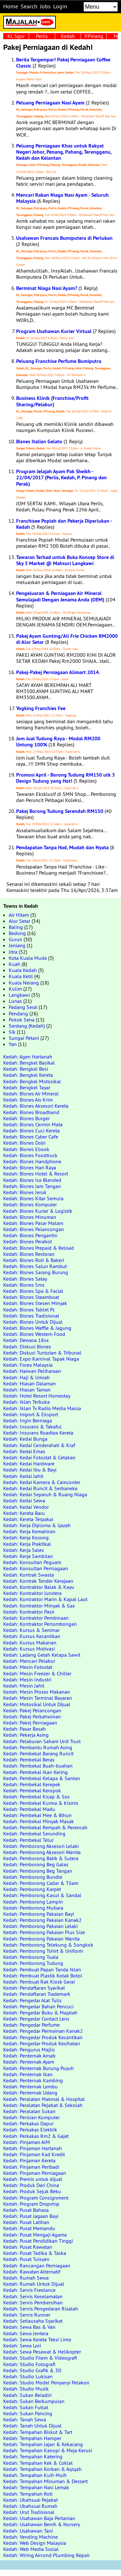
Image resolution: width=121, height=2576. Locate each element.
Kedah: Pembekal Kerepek (31, 1784)
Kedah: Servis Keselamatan (33, 2296)
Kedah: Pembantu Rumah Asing (37, 1747)
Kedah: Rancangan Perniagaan (36, 2265)
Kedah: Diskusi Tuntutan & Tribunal (42, 1352)
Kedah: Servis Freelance (29, 2290)
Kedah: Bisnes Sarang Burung (35, 1272)
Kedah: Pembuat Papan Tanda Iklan (42, 1969)
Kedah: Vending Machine (30, 2537)
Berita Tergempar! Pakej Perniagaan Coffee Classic (63, 62)
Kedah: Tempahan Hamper (32, 2438)
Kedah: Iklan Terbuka (26, 1402)
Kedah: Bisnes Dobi (24, 1142)
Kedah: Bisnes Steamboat (31, 1297)
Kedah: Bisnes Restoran (29, 1254)
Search (29, 6)
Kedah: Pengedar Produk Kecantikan (43, 2037)
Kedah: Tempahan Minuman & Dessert (45, 2481)
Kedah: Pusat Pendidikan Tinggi (38, 2241)
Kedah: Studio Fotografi (29, 2364)
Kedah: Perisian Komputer (31, 2117)
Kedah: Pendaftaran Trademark (36, 1994)
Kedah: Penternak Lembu (30, 2086)
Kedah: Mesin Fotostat (27, 1667)
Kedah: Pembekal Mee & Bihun (37, 1815)
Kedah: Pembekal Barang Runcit (38, 1753)
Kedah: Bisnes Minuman (29, 1217)
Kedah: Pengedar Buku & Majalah (40, 2012)
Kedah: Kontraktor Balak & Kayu (38, 1587)
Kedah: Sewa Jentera (25, 2333)
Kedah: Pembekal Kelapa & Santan (41, 1778)
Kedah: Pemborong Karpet (32, 1889)
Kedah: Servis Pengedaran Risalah (40, 2308)
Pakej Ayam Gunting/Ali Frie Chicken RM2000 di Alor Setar (67, 639)
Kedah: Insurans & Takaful (32, 1426)
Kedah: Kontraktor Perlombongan (40, 1624)
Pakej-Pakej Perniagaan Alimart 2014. (58, 672)
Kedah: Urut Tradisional (29, 2512)
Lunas (15, 1001)
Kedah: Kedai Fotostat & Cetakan (39, 1457)
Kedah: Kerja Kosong (26, 1537)
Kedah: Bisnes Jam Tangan (32, 1186)
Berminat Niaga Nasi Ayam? (46, 288)
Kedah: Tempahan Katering (33, 2456)
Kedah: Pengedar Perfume (31, 2025)
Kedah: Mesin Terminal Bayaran (37, 1698)
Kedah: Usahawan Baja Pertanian (39, 2518)
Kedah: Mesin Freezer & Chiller (37, 1673)
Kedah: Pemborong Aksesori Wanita (42, 1852)
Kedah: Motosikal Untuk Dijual (36, 1704)
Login (60, 6)
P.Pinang (94, 36)
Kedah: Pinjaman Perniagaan (34, 2173)
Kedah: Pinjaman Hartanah (32, 2148)
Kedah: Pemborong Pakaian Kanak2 (42, 1920)
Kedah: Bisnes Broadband (31, 1112)
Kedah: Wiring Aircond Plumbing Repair (46, 2555)
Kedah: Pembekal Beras (29, 1759)
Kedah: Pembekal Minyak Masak (38, 1821)
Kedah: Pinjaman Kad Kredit (34, 2154)
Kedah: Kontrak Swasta (28, 1575)
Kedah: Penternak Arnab (29, 2055)
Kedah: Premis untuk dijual (32, 2179)
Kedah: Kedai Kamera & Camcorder (41, 1482)
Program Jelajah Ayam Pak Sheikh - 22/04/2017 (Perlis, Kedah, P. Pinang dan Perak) (61, 477)
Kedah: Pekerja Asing (26, 1735)
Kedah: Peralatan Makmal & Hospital (44, 2099)
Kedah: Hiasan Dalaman (29, 1383)
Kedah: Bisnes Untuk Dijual (33, 1322)
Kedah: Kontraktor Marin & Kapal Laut (45, 1599)
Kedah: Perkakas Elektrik (30, 2129)
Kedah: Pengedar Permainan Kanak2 (43, 2031)
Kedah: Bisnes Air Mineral (31, 1093)
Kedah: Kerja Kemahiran (29, 1531)
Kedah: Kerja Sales (23, 1550)
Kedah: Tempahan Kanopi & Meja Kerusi (47, 2450)
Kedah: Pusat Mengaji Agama (35, 2234)
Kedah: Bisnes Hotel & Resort (35, 1173)
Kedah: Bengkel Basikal (29, 1062)
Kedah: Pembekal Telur (28, 1840)
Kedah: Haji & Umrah (26, 1377)
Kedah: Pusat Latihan (26, 2222)
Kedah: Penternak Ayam (28, 2061)
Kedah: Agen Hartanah (27, 1056)
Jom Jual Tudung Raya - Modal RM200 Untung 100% (58, 741)
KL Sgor (16, 36)
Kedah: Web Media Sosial (31, 2549)
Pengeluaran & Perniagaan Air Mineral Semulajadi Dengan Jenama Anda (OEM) (60, 596)
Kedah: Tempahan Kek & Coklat (38, 2463)
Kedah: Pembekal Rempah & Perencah (45, 1827)
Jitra (13, 952)
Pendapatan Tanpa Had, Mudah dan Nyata (62, 847)
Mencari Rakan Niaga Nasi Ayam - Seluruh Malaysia (62, 198)
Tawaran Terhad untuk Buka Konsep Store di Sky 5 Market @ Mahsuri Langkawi (65, 560)
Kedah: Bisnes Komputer (30, 1204)
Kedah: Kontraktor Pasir (29, 1611)
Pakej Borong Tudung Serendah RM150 (59, 811)
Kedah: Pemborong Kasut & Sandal (42, 1895)
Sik (12, 1032)
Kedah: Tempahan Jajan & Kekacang (43, 2444)
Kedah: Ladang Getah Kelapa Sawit (41, 1655)
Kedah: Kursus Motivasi (29, 1648)
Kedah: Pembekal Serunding (34, 1833)
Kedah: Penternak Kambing (33, 2080)
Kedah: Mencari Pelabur (29, 1661)
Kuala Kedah (23, 970)
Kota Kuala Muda (28, 958)
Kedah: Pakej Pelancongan (32, 1710)
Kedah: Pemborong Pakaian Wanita (41, 1938)
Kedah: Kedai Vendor (26, 1507)
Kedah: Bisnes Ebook (26, 1149)
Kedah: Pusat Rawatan (27, 2247)
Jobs (45, 6)
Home (10, 6)
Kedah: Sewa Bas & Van (29, 2327)
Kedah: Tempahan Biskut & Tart (37, 2432)
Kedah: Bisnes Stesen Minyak (35, 1303)
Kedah (68, 36)
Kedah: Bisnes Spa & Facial (33, 1291)
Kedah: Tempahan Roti (28, 2493)
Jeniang (17, 945)
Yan (13, 1044)
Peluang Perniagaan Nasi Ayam (50, 102)
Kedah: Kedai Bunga (25, 1439)
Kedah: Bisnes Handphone (32, 1161)
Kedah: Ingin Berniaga (27, 1420)
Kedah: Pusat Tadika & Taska (34, 2253)
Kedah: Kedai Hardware (29, 1463)
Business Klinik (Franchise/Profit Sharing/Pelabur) (52, 401)
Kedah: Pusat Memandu (29, 2228)
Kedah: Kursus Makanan (29, 1642)
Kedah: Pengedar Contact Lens (36, 2018)
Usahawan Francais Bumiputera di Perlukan (64, 238)
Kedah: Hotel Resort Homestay (36, 1395)
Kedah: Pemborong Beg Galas (35, 1864)
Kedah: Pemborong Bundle (32, 1877)
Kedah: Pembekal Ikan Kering (35, 1772)
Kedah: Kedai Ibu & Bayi (29, 1469)
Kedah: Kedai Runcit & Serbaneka (40, 1488)
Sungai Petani (24, 1038)
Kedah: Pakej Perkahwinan (32, 1716)
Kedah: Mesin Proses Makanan (36, 1692)
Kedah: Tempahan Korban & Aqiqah (42, 2469)
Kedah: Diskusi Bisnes (27, 1346)
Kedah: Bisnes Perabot (27, 1241)
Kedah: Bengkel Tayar (26, 1087)
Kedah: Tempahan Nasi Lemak (36, 2487)
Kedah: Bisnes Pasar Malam (33, 1223)
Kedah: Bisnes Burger (26, 1118)
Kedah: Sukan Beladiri (27, 2395)
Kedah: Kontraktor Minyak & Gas (39, 1605)
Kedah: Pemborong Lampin (33, 1901)
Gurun (15, 939)
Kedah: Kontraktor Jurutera (32, 1593)
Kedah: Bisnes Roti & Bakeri (33, 1260)
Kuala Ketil (21, 976)
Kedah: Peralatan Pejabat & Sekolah (43, 2105)
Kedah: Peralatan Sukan (29, 2111)
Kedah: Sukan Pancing (27, 2413)
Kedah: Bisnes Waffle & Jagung (37, 1328)
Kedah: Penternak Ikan (28, 2074)
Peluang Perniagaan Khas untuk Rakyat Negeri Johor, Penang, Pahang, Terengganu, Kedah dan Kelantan (63, 151)
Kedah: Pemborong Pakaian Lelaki (40, 1926)
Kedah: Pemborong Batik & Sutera (40, 1858)
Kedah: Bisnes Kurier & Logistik (37, 1211)
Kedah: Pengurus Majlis (29, 2049)
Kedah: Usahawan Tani (28, 2530)
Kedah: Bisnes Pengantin (30, 1235)
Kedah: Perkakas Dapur (28, 2123)
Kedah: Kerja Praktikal (27, 1544)
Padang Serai (23, 1007)
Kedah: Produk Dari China (31, 2185)
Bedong (17, 933)
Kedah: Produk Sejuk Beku (32, 2191)
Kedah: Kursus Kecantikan (31, 1636)
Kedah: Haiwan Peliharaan (32, 1371)
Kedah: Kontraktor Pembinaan (36, 1618)
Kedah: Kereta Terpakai (28, 1519)
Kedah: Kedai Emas (24, 1451)
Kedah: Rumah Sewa (26, 2277)
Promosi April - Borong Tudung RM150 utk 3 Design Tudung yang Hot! (65, 777)
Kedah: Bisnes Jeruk (24, 1192)
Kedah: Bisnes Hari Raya (29, 1167)
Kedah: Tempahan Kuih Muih (35, 2475)
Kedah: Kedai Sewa (24, 1500)
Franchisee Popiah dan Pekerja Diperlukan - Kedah (64, 524)
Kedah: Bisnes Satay (25, 1278)
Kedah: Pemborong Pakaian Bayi (38, 1914)
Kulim (15, 989)
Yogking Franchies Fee (41, 708)
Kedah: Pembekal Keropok (32, 1790)
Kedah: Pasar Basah (24, 1728)
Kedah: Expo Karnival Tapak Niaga (41, 1359)
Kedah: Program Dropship (31, 2204)
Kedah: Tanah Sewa (24, 2419)
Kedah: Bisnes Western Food (34, 1334)
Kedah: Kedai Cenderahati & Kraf (39, 1445)
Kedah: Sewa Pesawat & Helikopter (42, 2351)
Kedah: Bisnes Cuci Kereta (31, 1130)
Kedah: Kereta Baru (24, 1513)
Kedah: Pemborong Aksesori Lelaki (41, 1846)
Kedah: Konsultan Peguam (32, 1562)
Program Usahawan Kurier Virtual (54, 331)
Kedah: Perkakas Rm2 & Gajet (36, 2136)
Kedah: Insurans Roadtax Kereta (38, 1432)
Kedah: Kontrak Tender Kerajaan (38, 1581)
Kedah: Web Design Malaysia (34, 2543)
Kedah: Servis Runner (26, 2314)
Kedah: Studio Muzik (26, 2388)
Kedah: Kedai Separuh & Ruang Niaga (45, 1494)
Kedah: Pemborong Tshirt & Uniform (43, 1951)
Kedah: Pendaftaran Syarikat (34, 1988)
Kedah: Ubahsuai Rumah (30, 2506)
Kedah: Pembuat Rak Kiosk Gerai (39, 1981)
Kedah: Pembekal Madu (29, 1809)
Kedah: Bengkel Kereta (28, 1075)
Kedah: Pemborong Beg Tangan (37, 1871)
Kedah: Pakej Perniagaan (30, 1722)
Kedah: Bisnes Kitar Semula (33, 1198)
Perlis (42, 36)
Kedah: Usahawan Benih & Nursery (41, 2524)
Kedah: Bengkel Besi (25, 1069)
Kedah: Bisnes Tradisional (31, 1315)
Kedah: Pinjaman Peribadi (31, 2167)
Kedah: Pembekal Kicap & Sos (36, 1796)
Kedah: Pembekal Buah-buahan (38, 1765)
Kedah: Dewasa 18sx (26, 1340)
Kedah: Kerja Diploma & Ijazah (37, 1525)
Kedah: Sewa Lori (22, 2345)
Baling (16, 927)
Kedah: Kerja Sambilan (28, 1556)
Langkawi (19, 995)
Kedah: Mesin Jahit (23, 1685)
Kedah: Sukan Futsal (25, 2407)
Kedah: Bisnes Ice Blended (32, 1180)
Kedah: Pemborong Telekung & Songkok (48, 1944)
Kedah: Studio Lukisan (28, 2376)
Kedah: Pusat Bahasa (26, 2210)
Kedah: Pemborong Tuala (30, 1957)
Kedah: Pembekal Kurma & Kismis (40, 1803)
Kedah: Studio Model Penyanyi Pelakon (46, 2382)
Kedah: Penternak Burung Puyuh (38, 2068)
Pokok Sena (22, 1019)
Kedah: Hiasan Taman (27, 1389)
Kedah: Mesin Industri (27, 1679)
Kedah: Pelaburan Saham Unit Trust (42, 1741)
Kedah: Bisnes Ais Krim (28, 1099)
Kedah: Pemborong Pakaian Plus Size (44, 1932)
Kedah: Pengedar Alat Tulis (32, 2000)
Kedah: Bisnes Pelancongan (33, 1229)
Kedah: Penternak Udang (30, 2092)
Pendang (18, 1013)
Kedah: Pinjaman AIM (26, 2142)
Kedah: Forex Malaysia (28, 1365)
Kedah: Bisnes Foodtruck (30, 1155)
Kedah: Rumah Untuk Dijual (33, 2284)
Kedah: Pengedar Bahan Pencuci (38, 2006)
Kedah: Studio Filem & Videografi (40, 2358)
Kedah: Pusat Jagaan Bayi (30, 2216)
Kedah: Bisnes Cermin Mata (33, 1124)
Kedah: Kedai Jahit (23, 1476)
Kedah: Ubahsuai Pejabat (30, 2500)
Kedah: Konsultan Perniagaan (35, 1568)
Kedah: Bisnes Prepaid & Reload (38, 1248)
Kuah (14, 964)
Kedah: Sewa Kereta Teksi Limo (37, 2339)
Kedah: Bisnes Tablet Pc (29, 1309)
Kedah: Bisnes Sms (24, 1285)
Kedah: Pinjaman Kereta (29, 2160)
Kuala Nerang (24, 982)
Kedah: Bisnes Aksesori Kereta (35, 1106)
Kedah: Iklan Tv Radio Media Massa (42, 1408)
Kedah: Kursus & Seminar (31, 1630)
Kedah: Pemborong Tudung (33, 1963)
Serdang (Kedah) (27, 1025)
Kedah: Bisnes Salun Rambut (35, 1266)
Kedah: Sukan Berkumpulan (34, 2401)
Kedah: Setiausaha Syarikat (33, 2321)
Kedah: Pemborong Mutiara (33, 1908)
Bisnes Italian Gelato (39, 441)
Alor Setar (19, 921)
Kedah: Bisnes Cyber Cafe (30, 1136)
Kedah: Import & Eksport (30, 1414)
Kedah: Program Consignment (35, 2197)
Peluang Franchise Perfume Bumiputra (58, 361)
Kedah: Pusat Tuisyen (26, 2259)
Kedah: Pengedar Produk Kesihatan (41, 2043)
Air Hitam (19, 915)
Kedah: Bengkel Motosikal (32, 1081)
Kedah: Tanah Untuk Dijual (32, 2425)
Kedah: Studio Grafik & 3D (32, 2370)
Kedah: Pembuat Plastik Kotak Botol (42, 1975)
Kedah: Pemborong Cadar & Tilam (40, 1883)
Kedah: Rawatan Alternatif (31, 2271)
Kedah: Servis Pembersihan (33, 2302)
